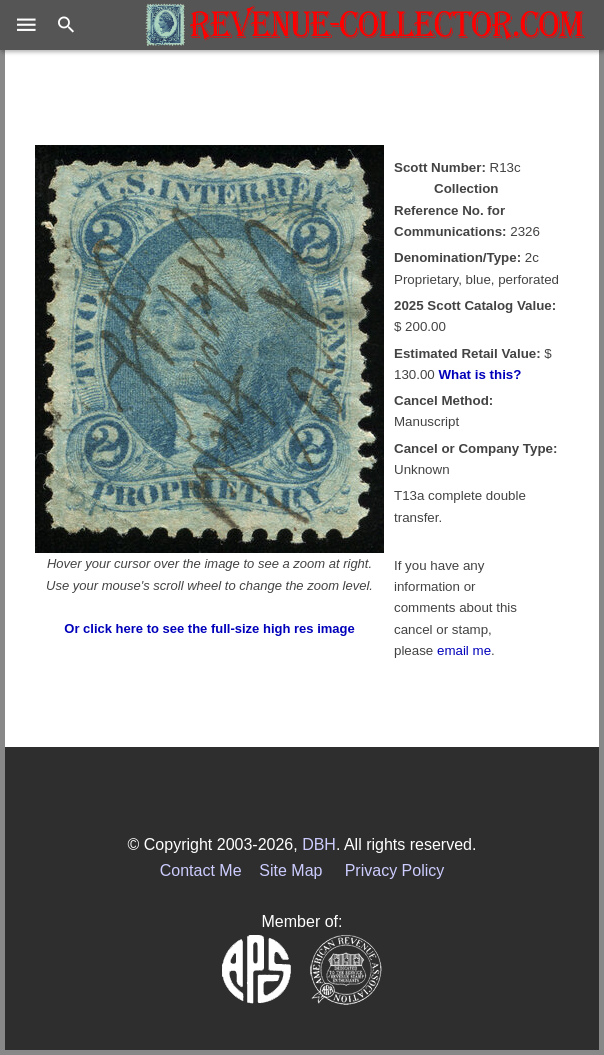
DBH (319, 844)
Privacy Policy (395, 870)
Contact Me (201, 870)
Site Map (290, 870)
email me (464, 650)
